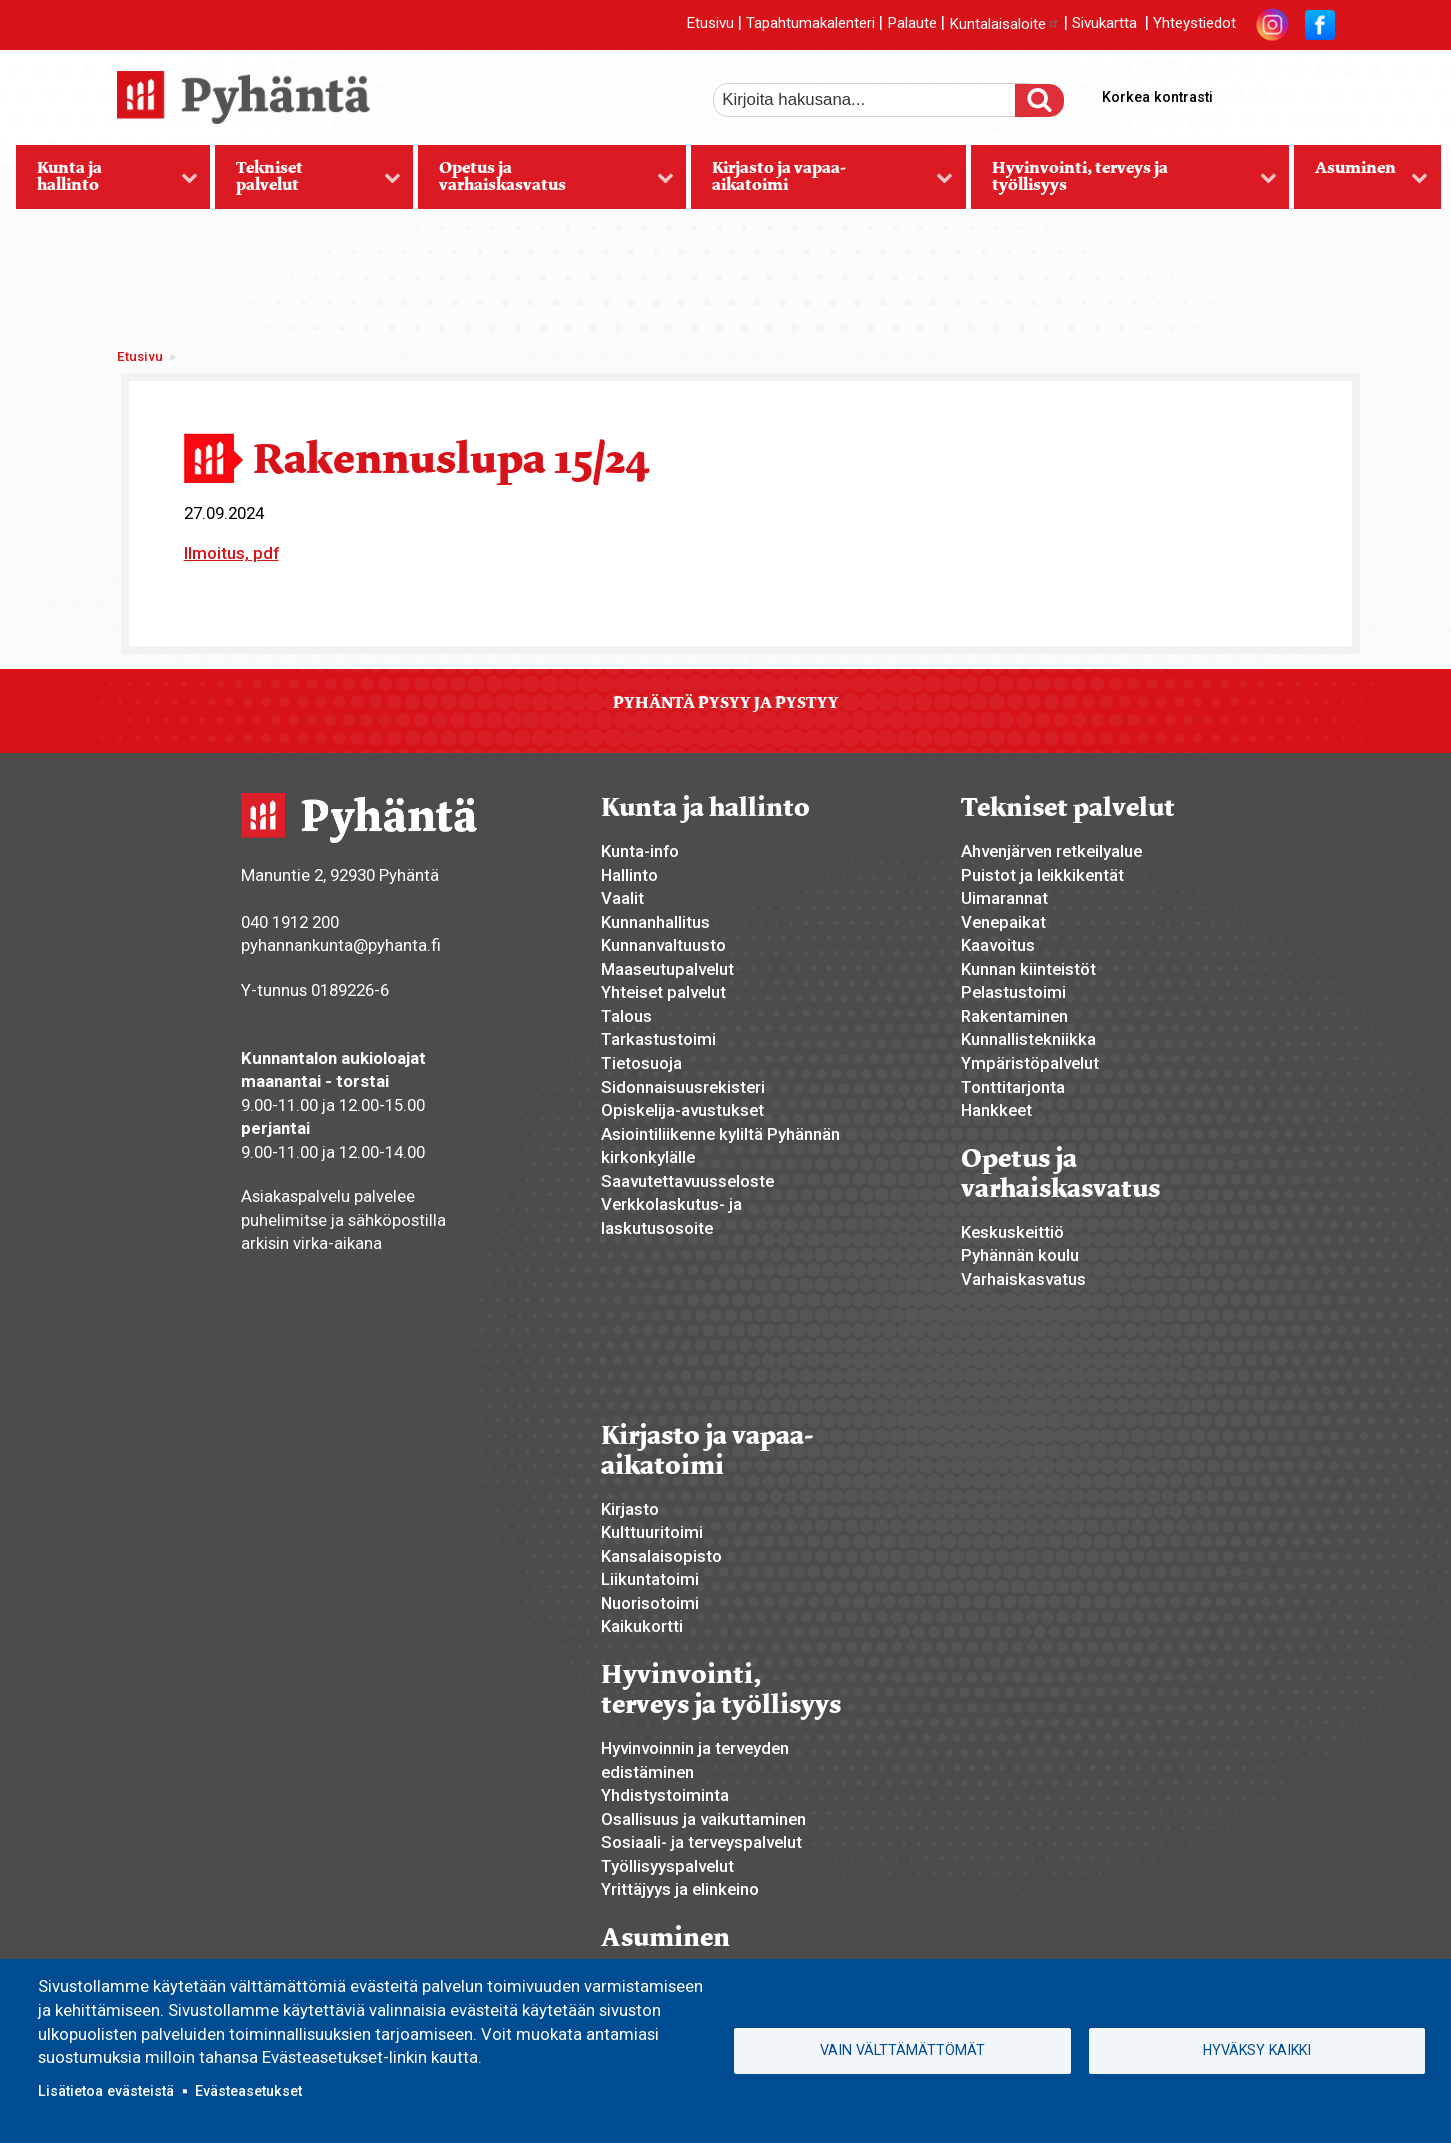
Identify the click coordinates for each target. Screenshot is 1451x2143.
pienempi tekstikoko (1317, 93)
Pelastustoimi (1013, 992)
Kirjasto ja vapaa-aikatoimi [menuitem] (822, 183)
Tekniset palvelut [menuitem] (307, 183)
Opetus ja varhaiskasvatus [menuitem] (545, 183)
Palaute (912, 24)
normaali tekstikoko (1283, 93)
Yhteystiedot (1194, 24)
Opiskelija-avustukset (682, 1110)
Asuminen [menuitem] (1361, 183)
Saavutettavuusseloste (687, 1181)
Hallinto (629, 875)
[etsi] (878, 100)
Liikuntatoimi (650, 1579)
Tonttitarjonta (1013, 1087)
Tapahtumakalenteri (810, 24)
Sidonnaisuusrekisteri (683, 1087)
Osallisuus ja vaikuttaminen (703, 1819)
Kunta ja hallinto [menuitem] (107, 183)
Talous (626, 1016)
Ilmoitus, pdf (231, 553)
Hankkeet (996, 1110)
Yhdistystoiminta (665, 1795)
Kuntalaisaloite (1004, 24)
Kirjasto (630, 1509)
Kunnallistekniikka (1028, 1039)
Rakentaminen (1014, 1016)
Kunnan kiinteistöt (1028, 969)
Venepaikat (1003, 922)
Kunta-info (640, 851)
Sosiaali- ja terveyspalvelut (701, 1842)
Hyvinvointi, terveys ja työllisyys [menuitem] (1124, 183)
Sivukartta (1104, 24)
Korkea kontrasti (1157, 97)
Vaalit (622, 898)
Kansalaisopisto (661, 1556)
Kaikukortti (642, 1626)
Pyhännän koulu (1020, 1255)
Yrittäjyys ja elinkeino (680, 1889)
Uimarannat (1004, 898)
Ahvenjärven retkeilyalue (1051, 851)
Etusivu (710, 24)
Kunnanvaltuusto (663, 945)
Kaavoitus (998, 945)
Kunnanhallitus (655, 922)
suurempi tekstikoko (1249, 93)
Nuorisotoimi (650, 1603)
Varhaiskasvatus (1023, 1279)
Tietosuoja (641, 1063)
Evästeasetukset (248, 2091)
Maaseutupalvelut (667, 969)
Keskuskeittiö (1012, 1232)
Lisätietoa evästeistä (106, 2091)
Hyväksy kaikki (1257, 2050)
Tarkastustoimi (658, 1039)
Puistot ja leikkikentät (1042, 875)
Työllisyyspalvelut (667, 1866)
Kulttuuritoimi (652, 1532)
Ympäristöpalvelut (1030, 1063)
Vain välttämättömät (902, 2050)
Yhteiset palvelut (663, 992)
